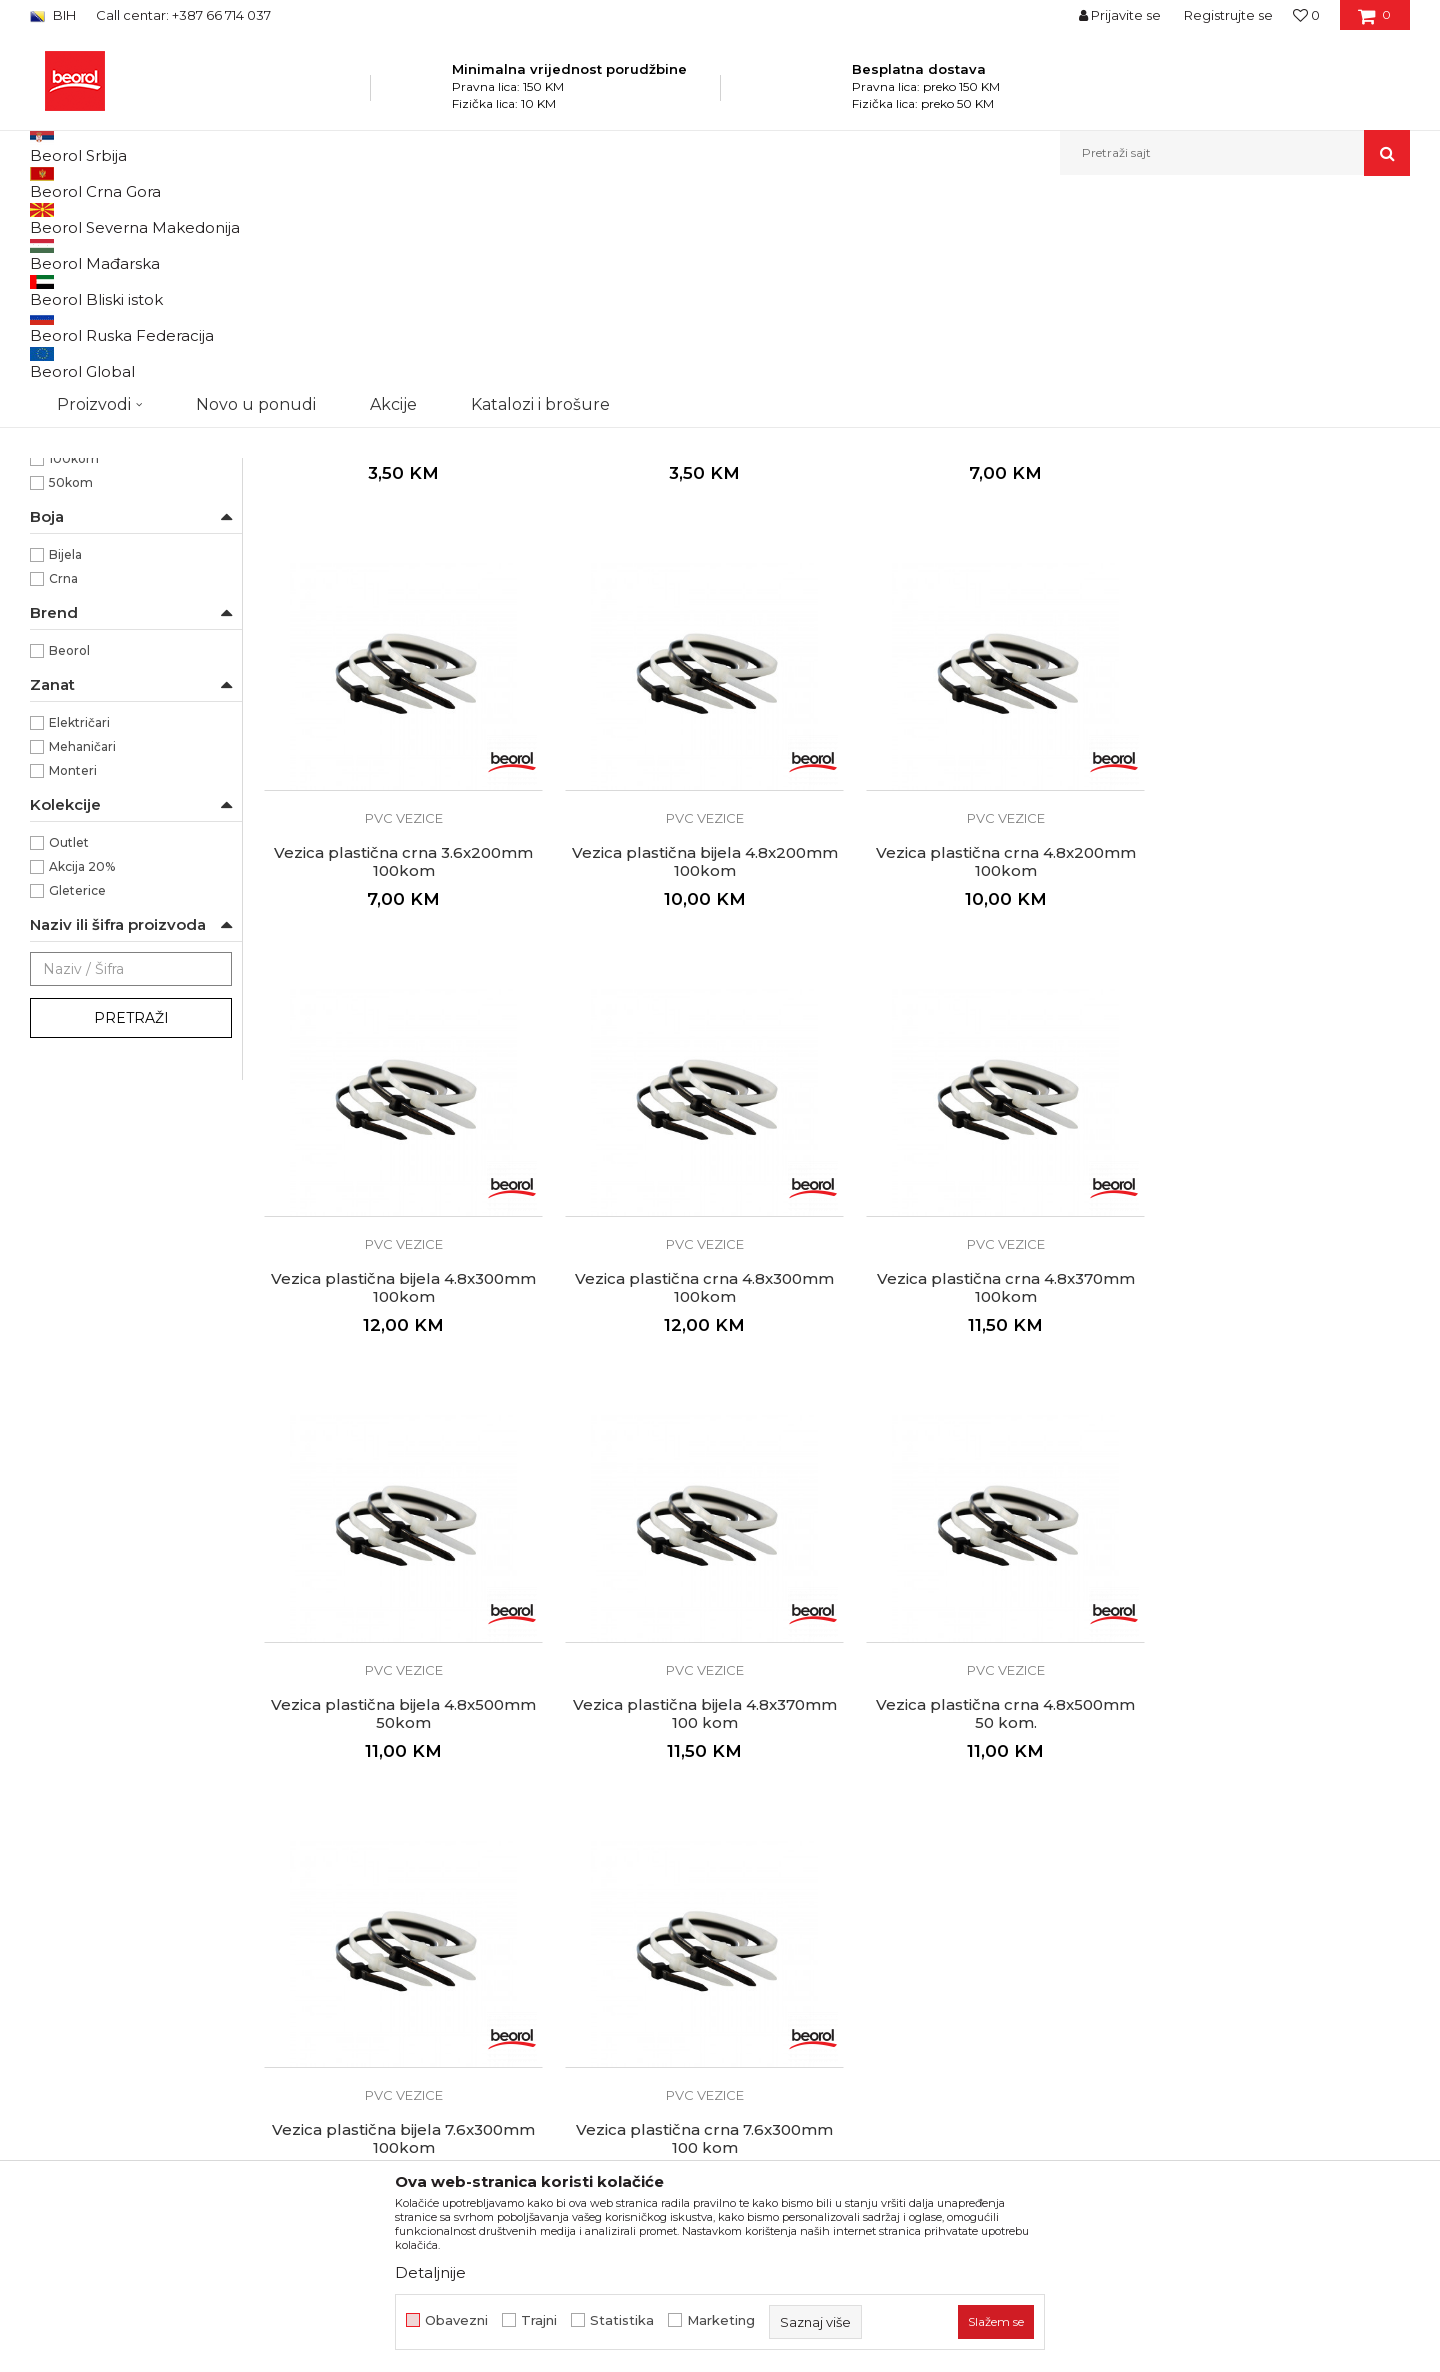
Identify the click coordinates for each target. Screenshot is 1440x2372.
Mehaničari (82, 952)
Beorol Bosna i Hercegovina (108, 218)
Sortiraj (905, 251)
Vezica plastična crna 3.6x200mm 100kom (1274, 633)
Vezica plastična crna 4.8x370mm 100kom (399, 1466)
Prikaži (1196, 251)
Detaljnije (430, 2272)
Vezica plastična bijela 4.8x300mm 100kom (982, 1049)
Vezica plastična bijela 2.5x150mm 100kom (399, 633)
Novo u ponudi (256, 152)
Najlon (68, 424)
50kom (71, 688)
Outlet (69, 1048)
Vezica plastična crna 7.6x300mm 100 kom (690, 1883)
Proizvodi (228, 218)
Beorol (69, 856)
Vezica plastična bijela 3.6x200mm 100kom (982, 633)
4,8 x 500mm (90, 592)
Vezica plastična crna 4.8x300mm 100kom (1274, 1049)
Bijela (65, 760)
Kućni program (315, 218)
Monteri (73, 976)
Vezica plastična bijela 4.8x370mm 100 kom (982, 1466)
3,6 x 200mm (90, 520)
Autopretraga (813, 251)
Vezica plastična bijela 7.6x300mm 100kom (399, 1883)
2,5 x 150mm (87, 496)
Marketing (721, 2320)
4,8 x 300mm (91, 568)
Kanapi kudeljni (85, 299)
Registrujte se (1228, 15)
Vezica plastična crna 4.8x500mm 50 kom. (1274, 1466)
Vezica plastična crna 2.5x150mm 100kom (691, 633)
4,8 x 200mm (91, 544)
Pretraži (131, 1224)
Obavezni (456, 2320)
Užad (54, 323)
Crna (63, 784)
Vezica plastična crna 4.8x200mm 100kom (691, 1049)
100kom (74, 664)
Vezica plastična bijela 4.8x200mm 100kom (399, 1049)
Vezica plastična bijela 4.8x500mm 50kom (690, 1466)
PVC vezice (76, 347)
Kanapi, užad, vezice (432, 218)
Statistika (622, 2320)
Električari (79, 928)
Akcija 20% (82, 1072)
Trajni (539, 2320)
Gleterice (77, 1096)
